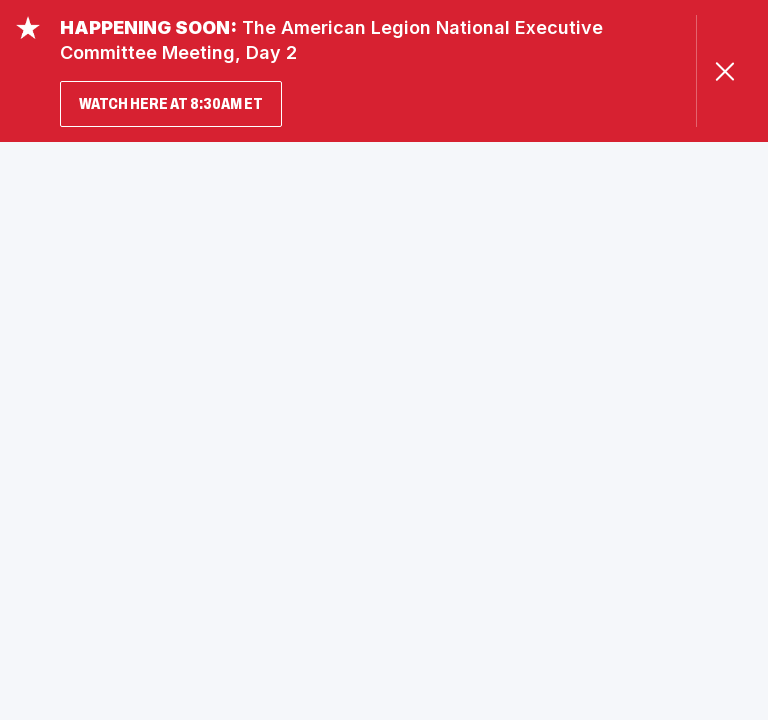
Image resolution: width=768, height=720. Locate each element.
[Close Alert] (724, 71)
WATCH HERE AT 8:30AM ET (171, 103)
